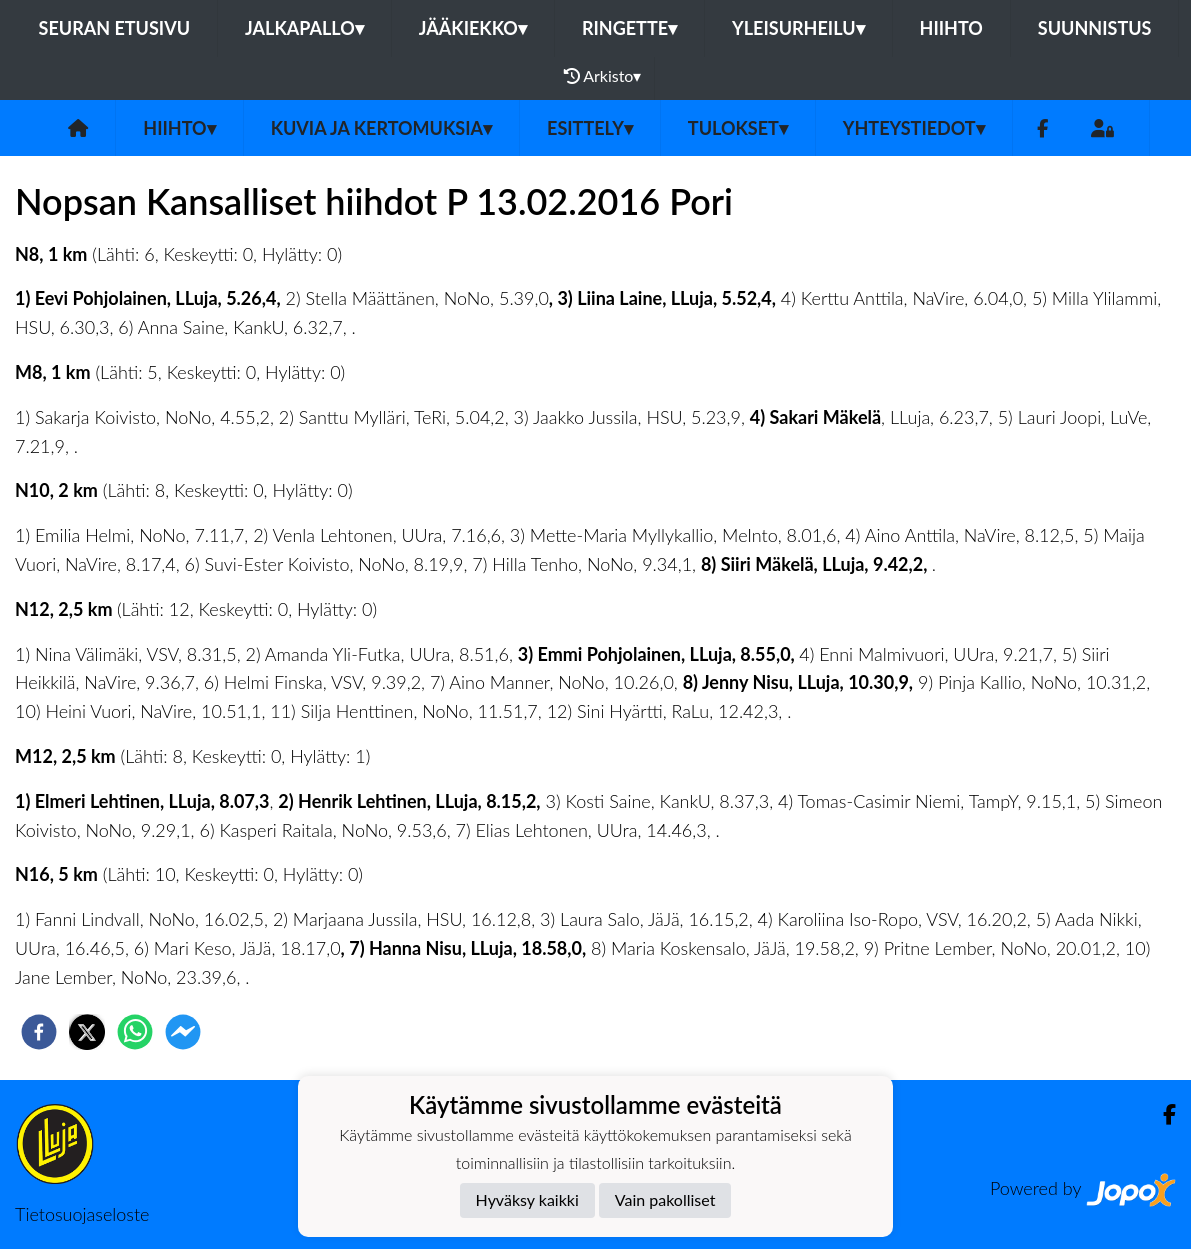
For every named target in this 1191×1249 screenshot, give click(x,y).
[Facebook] (1042, 128)
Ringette (629, 28)
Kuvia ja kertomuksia (381, 128)
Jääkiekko (473, 28)
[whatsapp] (135, 1032)
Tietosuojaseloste (82, 1214)
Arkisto (603, 76)
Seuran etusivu (115, 28)
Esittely (590, 128)
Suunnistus (1095, 28)
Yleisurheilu (798, 28)
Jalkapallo (304, 28)
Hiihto (951, 28)
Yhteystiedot (914, 128)
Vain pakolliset (665, 1199)
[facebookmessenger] (183, 1032)
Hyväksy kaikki (527, 1199)
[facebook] (39, 1032)
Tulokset (738, 128)
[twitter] (87, 1032)
